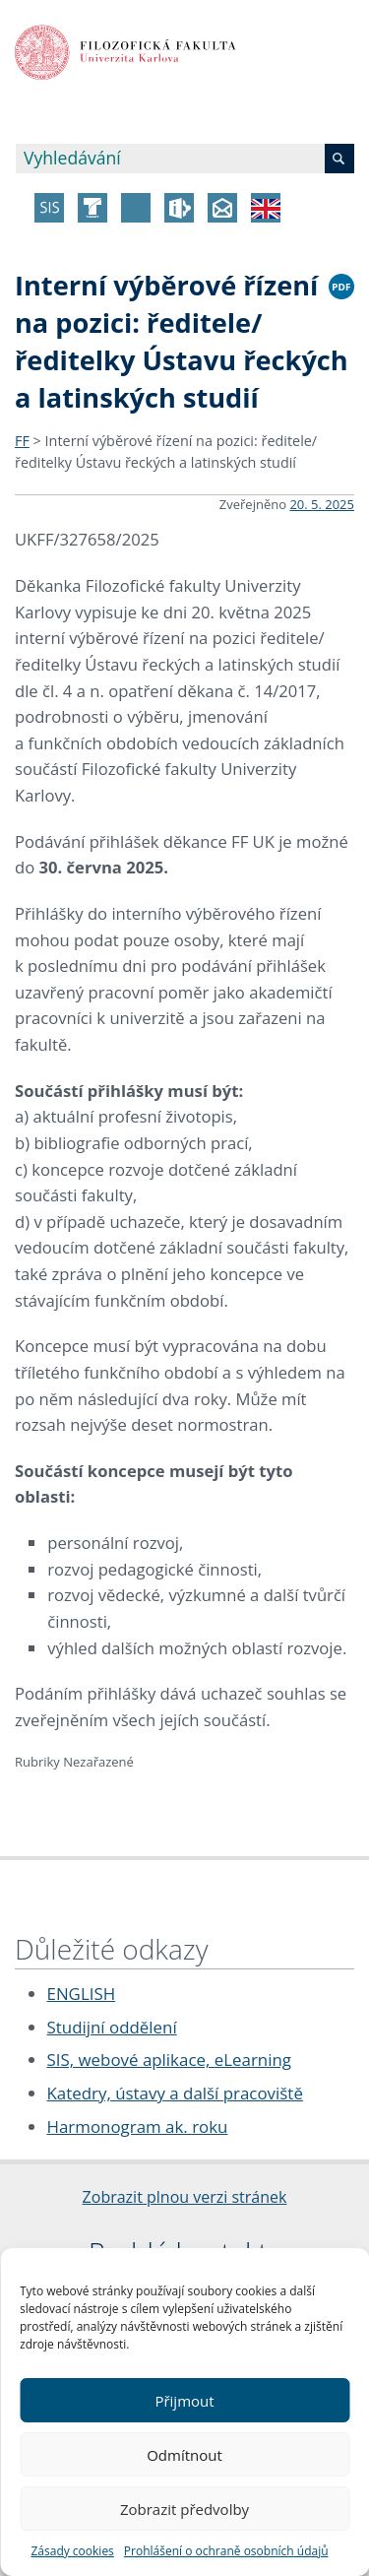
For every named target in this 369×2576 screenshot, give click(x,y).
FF (22, 440)
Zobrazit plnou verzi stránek (185, 2197)
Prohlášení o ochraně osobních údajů (226, 2551)
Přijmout (184, 2401)
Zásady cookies (72, 2551)
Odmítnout (184, 2455)
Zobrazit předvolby (184, 2509)
